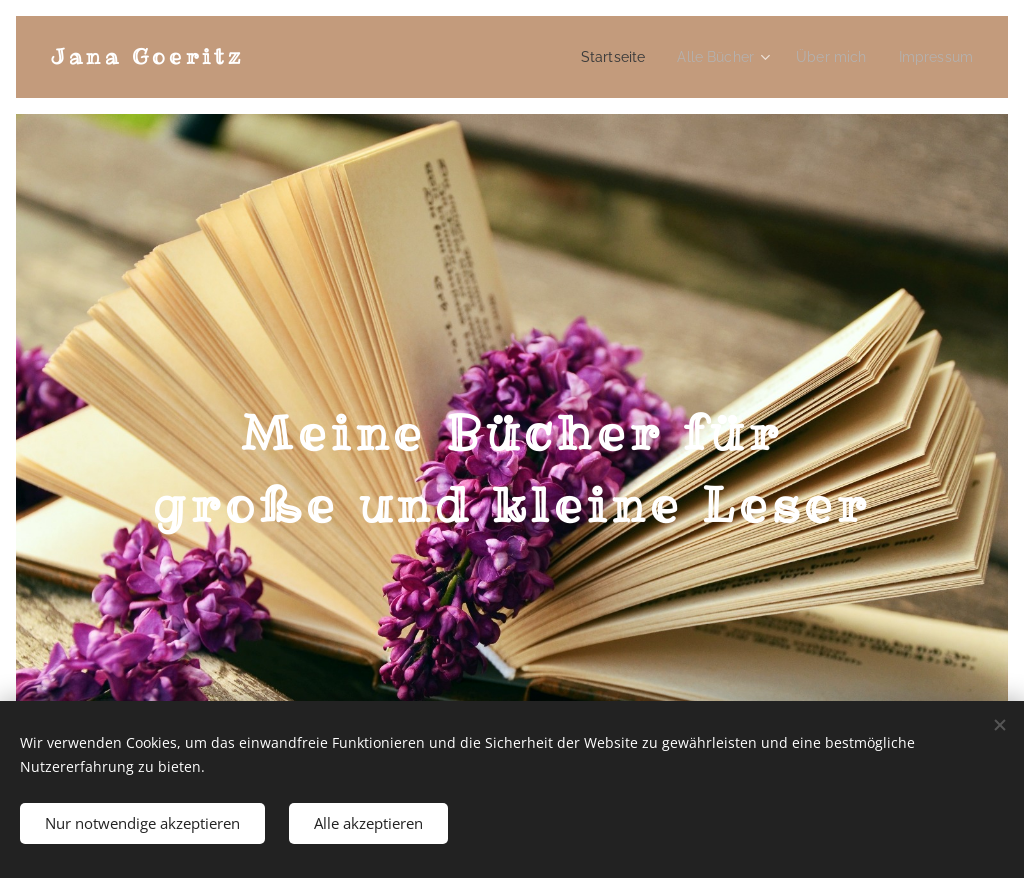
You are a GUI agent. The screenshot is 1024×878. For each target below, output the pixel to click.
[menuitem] (637, 57)
